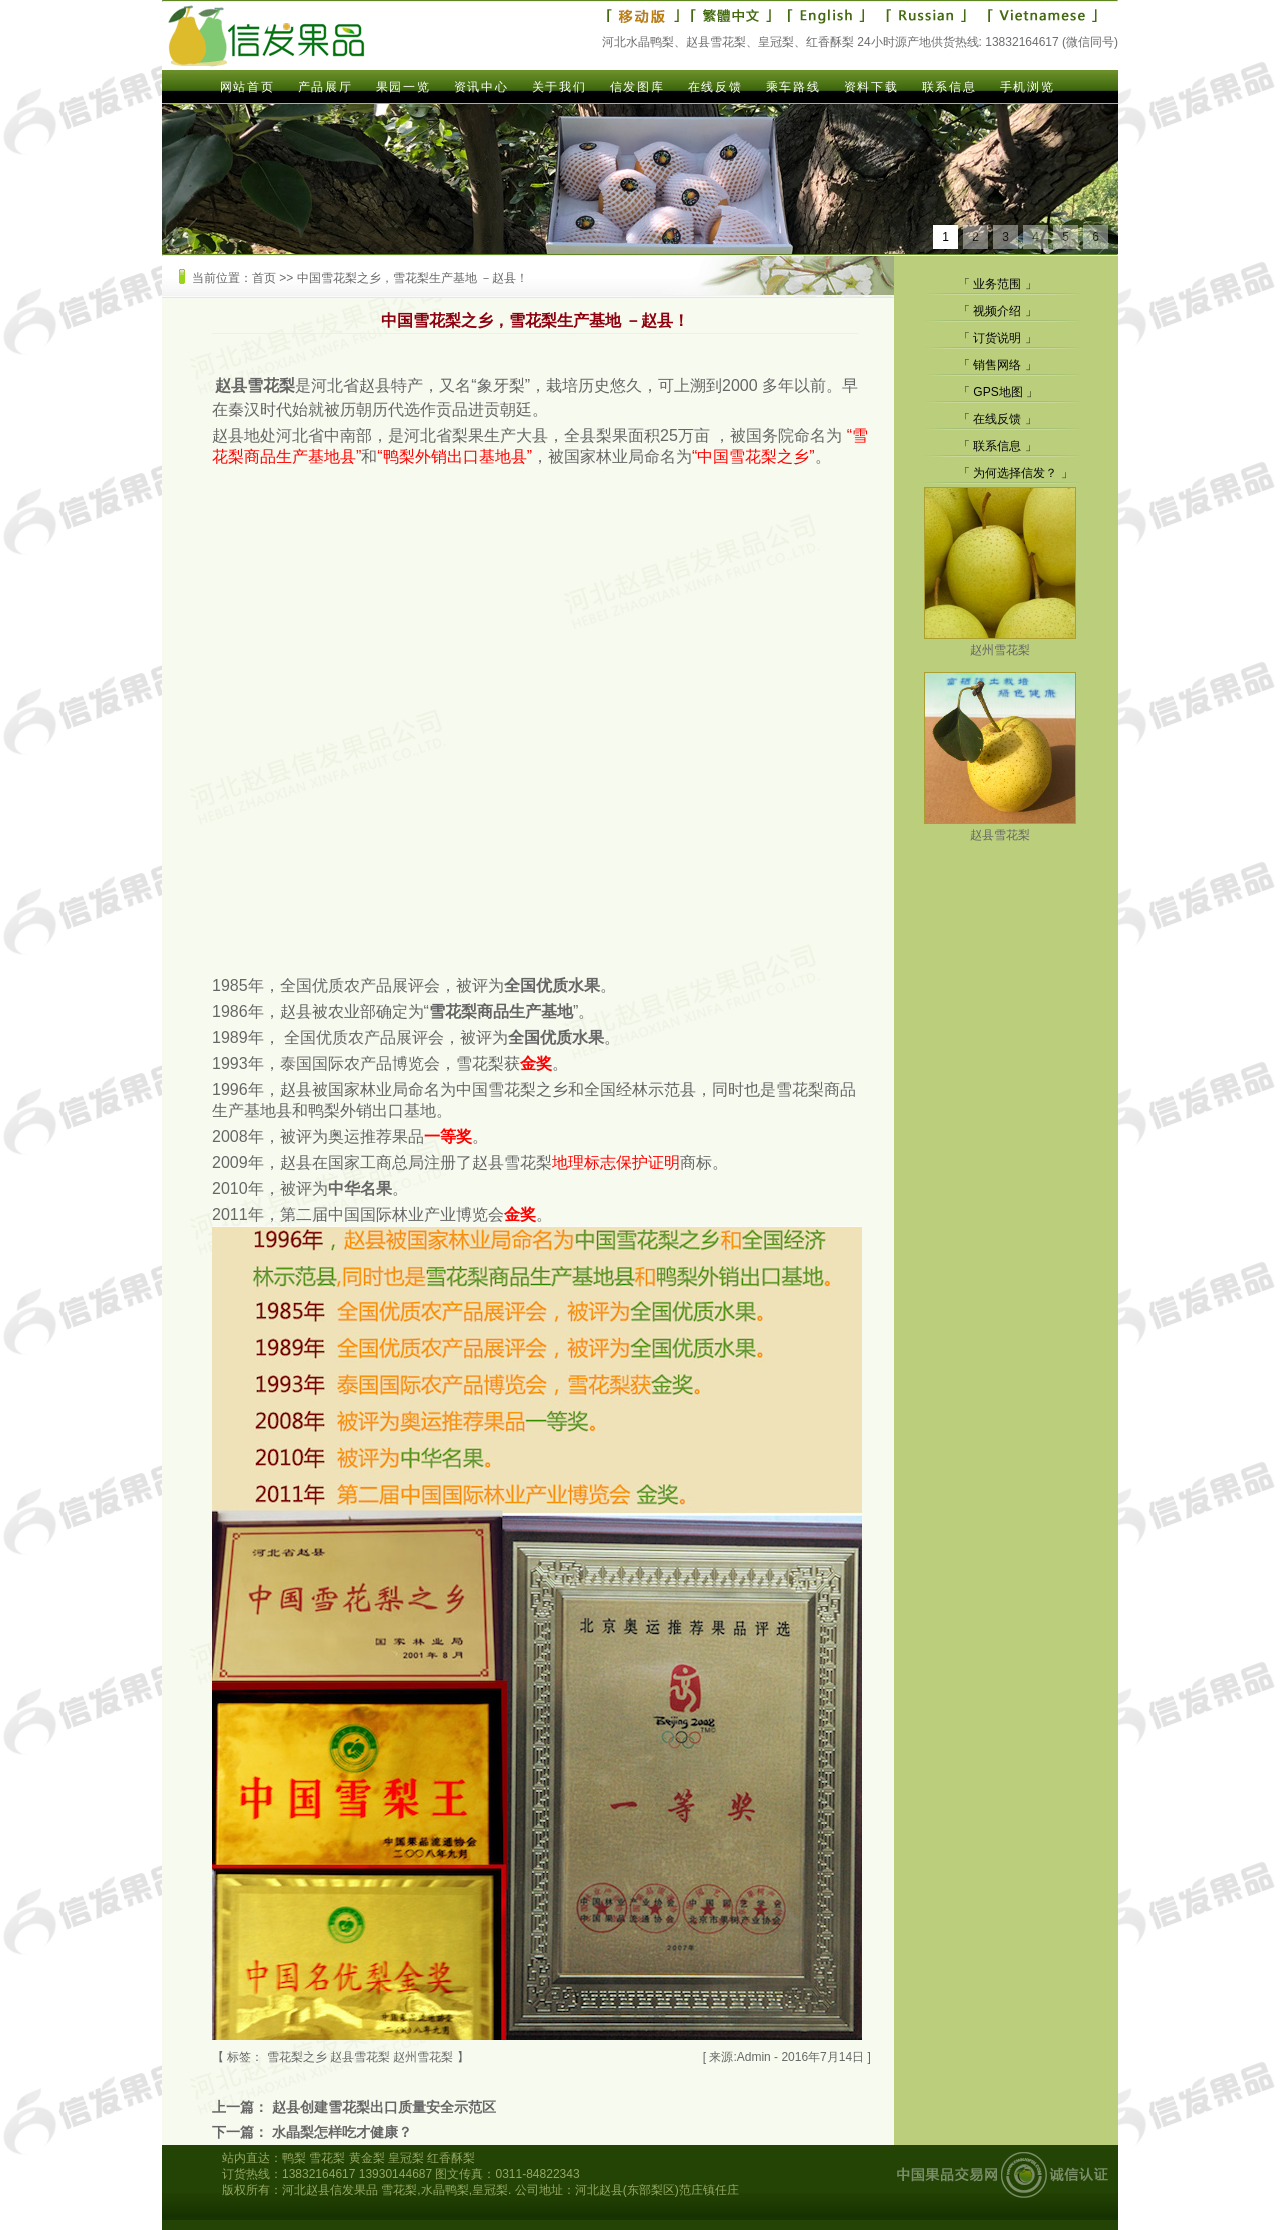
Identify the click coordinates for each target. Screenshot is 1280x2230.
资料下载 (871, 87)
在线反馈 (715, 87)
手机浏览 (1027, 87)
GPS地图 (997, 392)
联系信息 (949, 87)
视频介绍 (997, 311)
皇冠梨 (406, 2158)
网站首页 (247, 87)
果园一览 (403, 87)
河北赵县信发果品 (330, 2190)
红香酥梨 (451, 2158)
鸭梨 (294, 2158)
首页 (264, 278)
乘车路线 (793, 87)
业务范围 (997, 284)
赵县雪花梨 (1000, 827)
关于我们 (559, 87)
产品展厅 (325, 87)
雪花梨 (327, 2158)
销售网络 (997, 365)
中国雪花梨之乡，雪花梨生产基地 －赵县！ (412, 278)
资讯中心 (481, 87)
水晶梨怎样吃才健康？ (342, 2132)
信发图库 (637, 87)
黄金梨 (367, 2158)
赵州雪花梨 (1000, 642)
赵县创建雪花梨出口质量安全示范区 (384, 2107)
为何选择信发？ (1015, 473)
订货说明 (997, 338)
